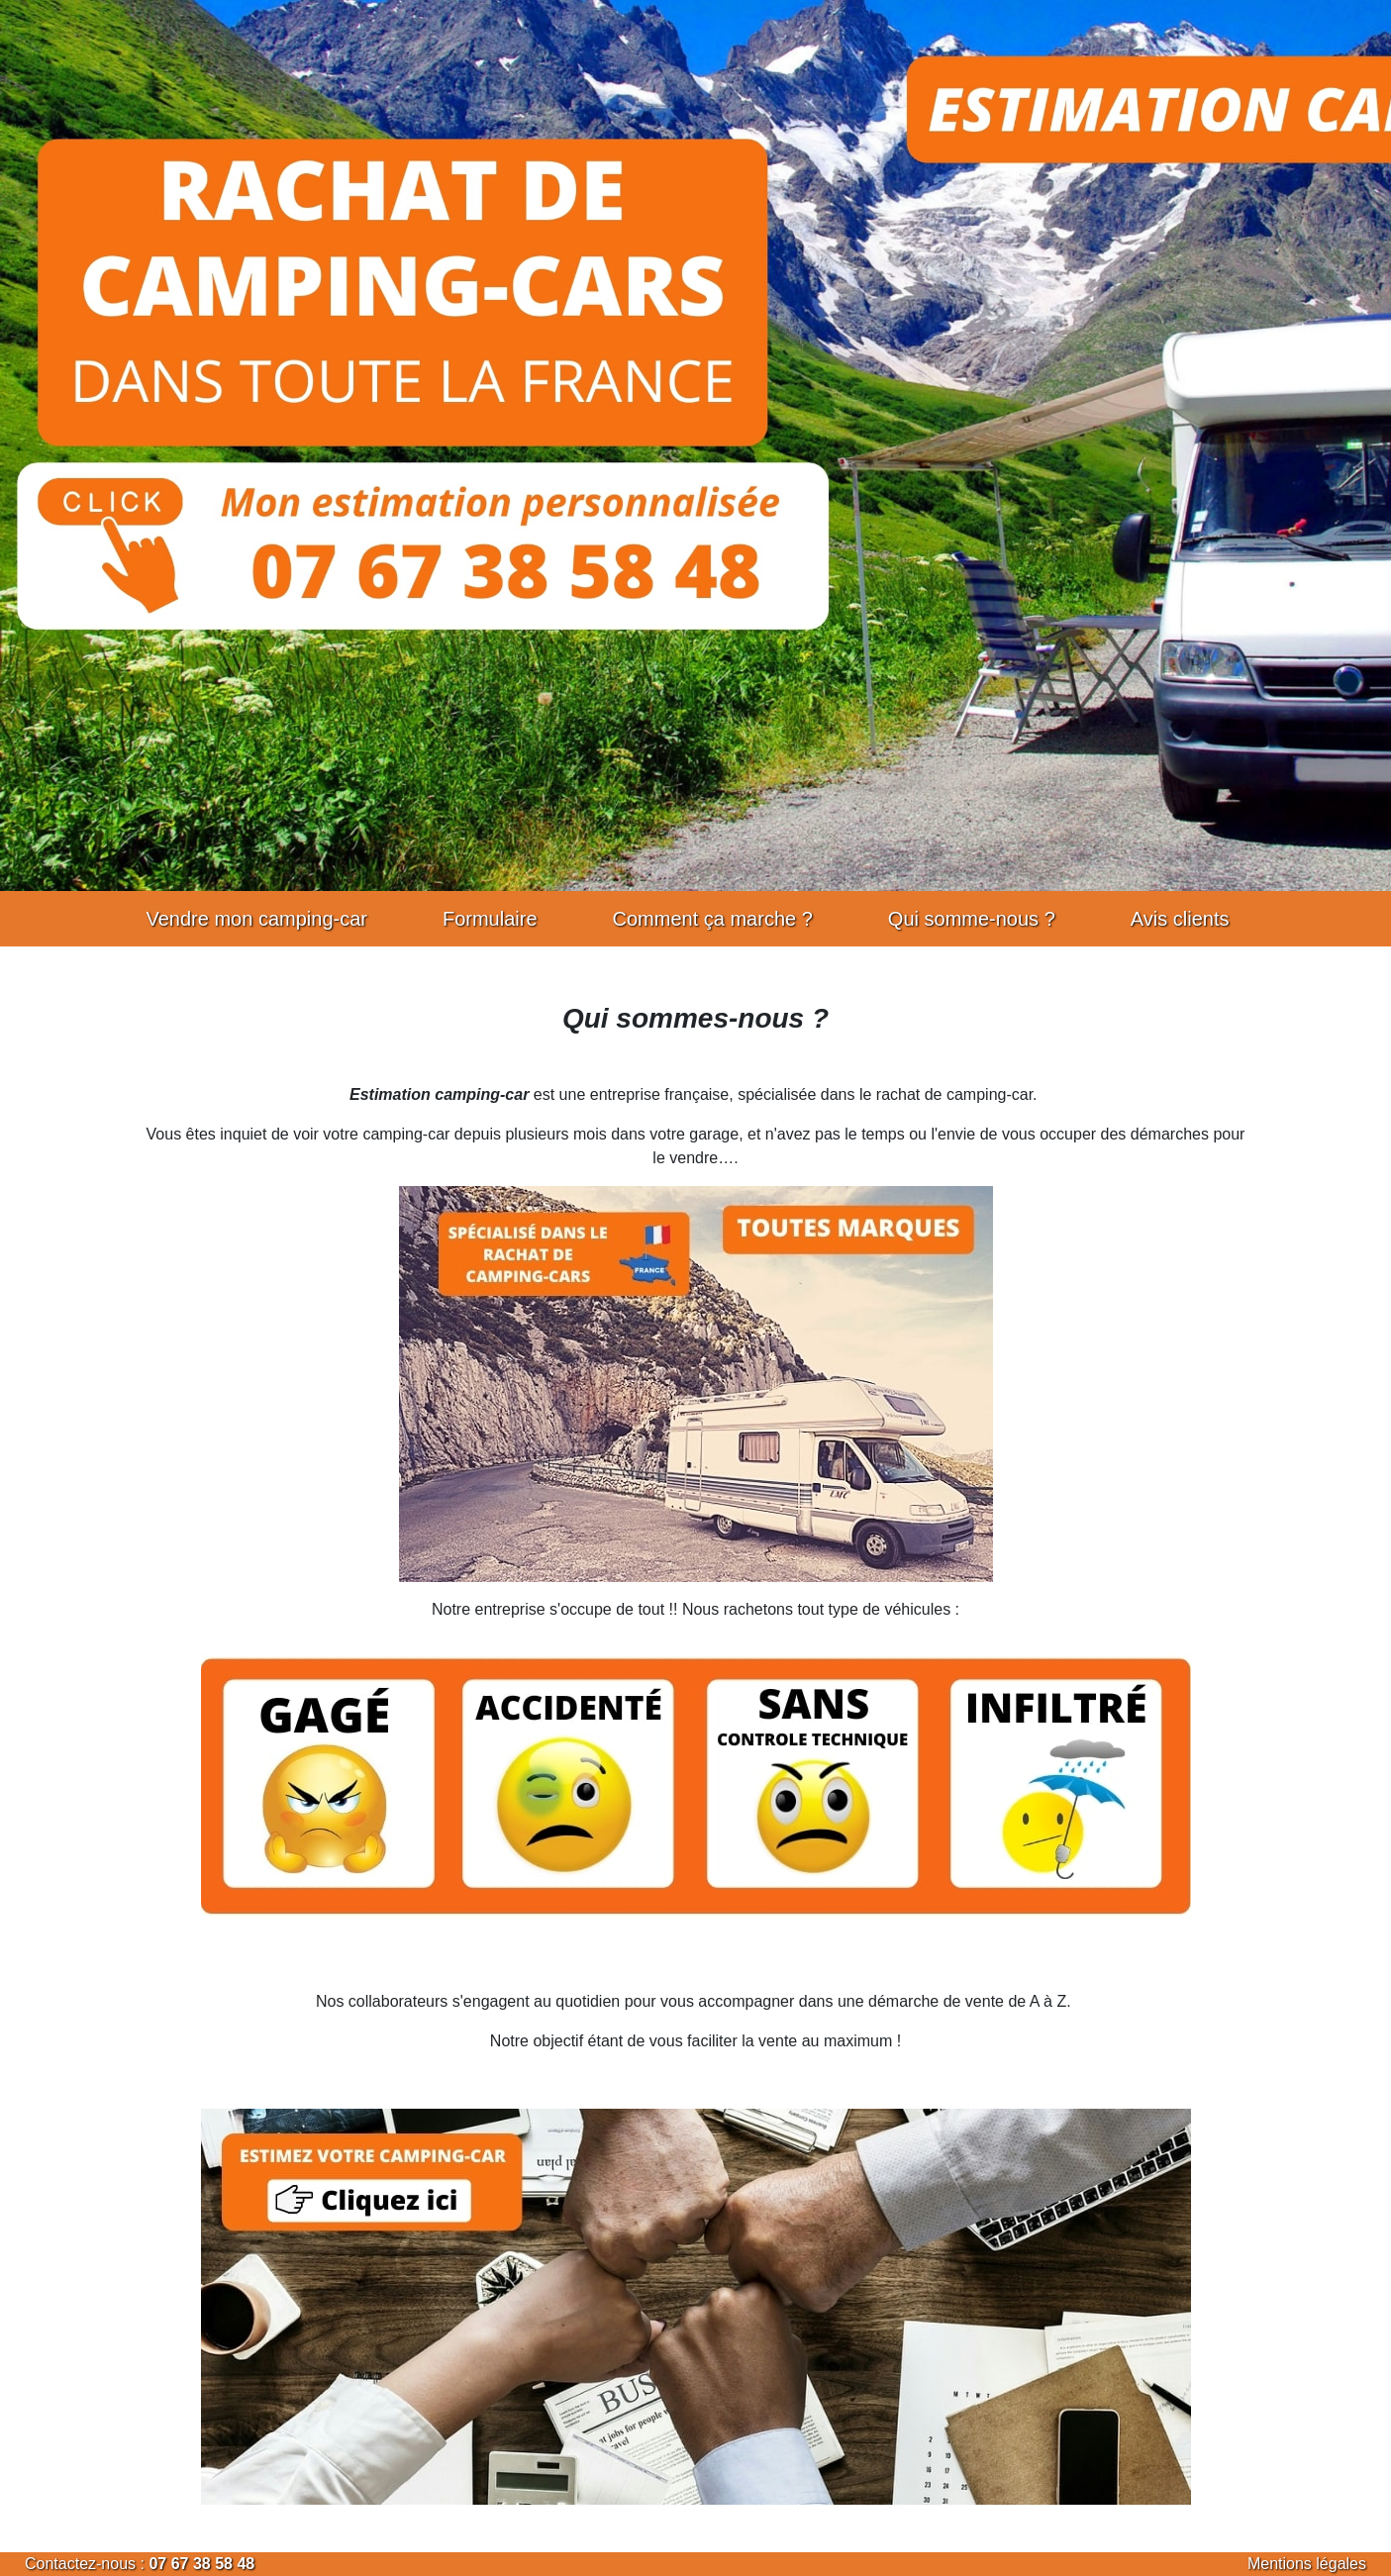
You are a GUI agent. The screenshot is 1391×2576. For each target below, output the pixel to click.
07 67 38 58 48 (201, 2563)
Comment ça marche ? (713, 919)
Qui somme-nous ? (971, 919)
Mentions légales (1306, 2563)
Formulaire (490, 919)
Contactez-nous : (87, 2563)
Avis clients (1180, 919)
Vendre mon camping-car (257, 919)
